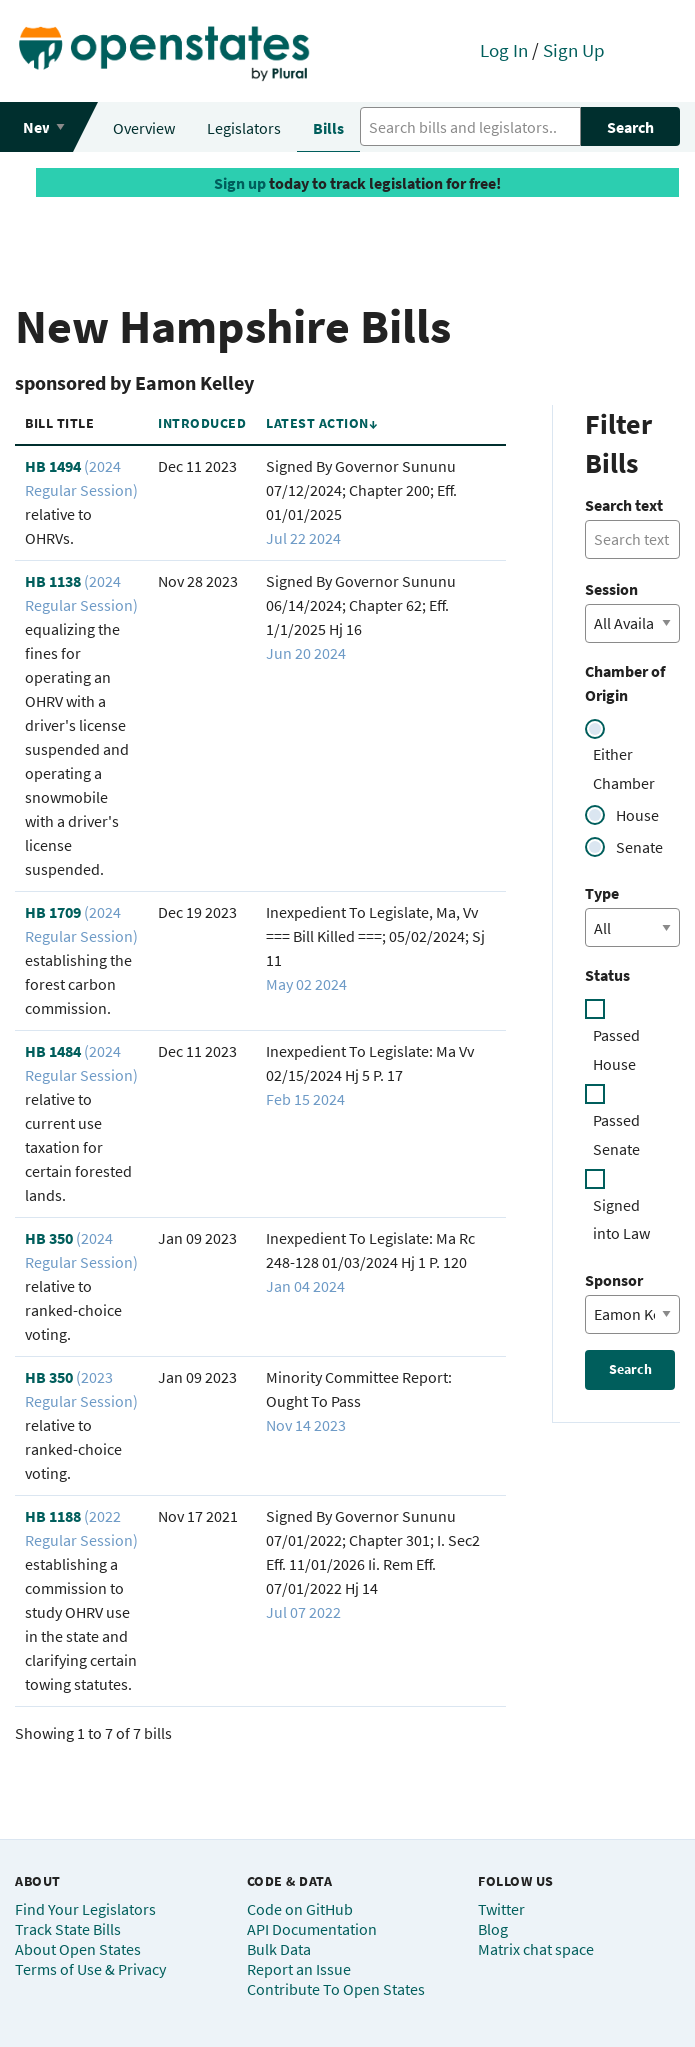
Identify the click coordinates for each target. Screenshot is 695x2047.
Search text (624, 505)
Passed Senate (616, 1134)
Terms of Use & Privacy (90, 1969)
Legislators (244, 128)
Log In (504, 50)
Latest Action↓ (322, 423)
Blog (493, 1929)
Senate (639, 847)
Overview (144, 128)
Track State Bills (68, 1929)
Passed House (616, 1049)
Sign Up (574, 50)
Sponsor (614, 1280)
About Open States (78, 1949)
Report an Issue (299, 1969)
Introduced (202, 423)
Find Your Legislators (85, 1909)
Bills (328, 128)
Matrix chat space (536, 1949)
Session (611, 589)
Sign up (240, 183)
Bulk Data (279, 1949)
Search (630, 127)
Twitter (501, 1909)
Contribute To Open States (336, 1989)
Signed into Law (621, 1219)
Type (602, 893)
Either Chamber (624, 768)
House (637, 815)
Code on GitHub (300, 1909)
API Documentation (312, 1929)
